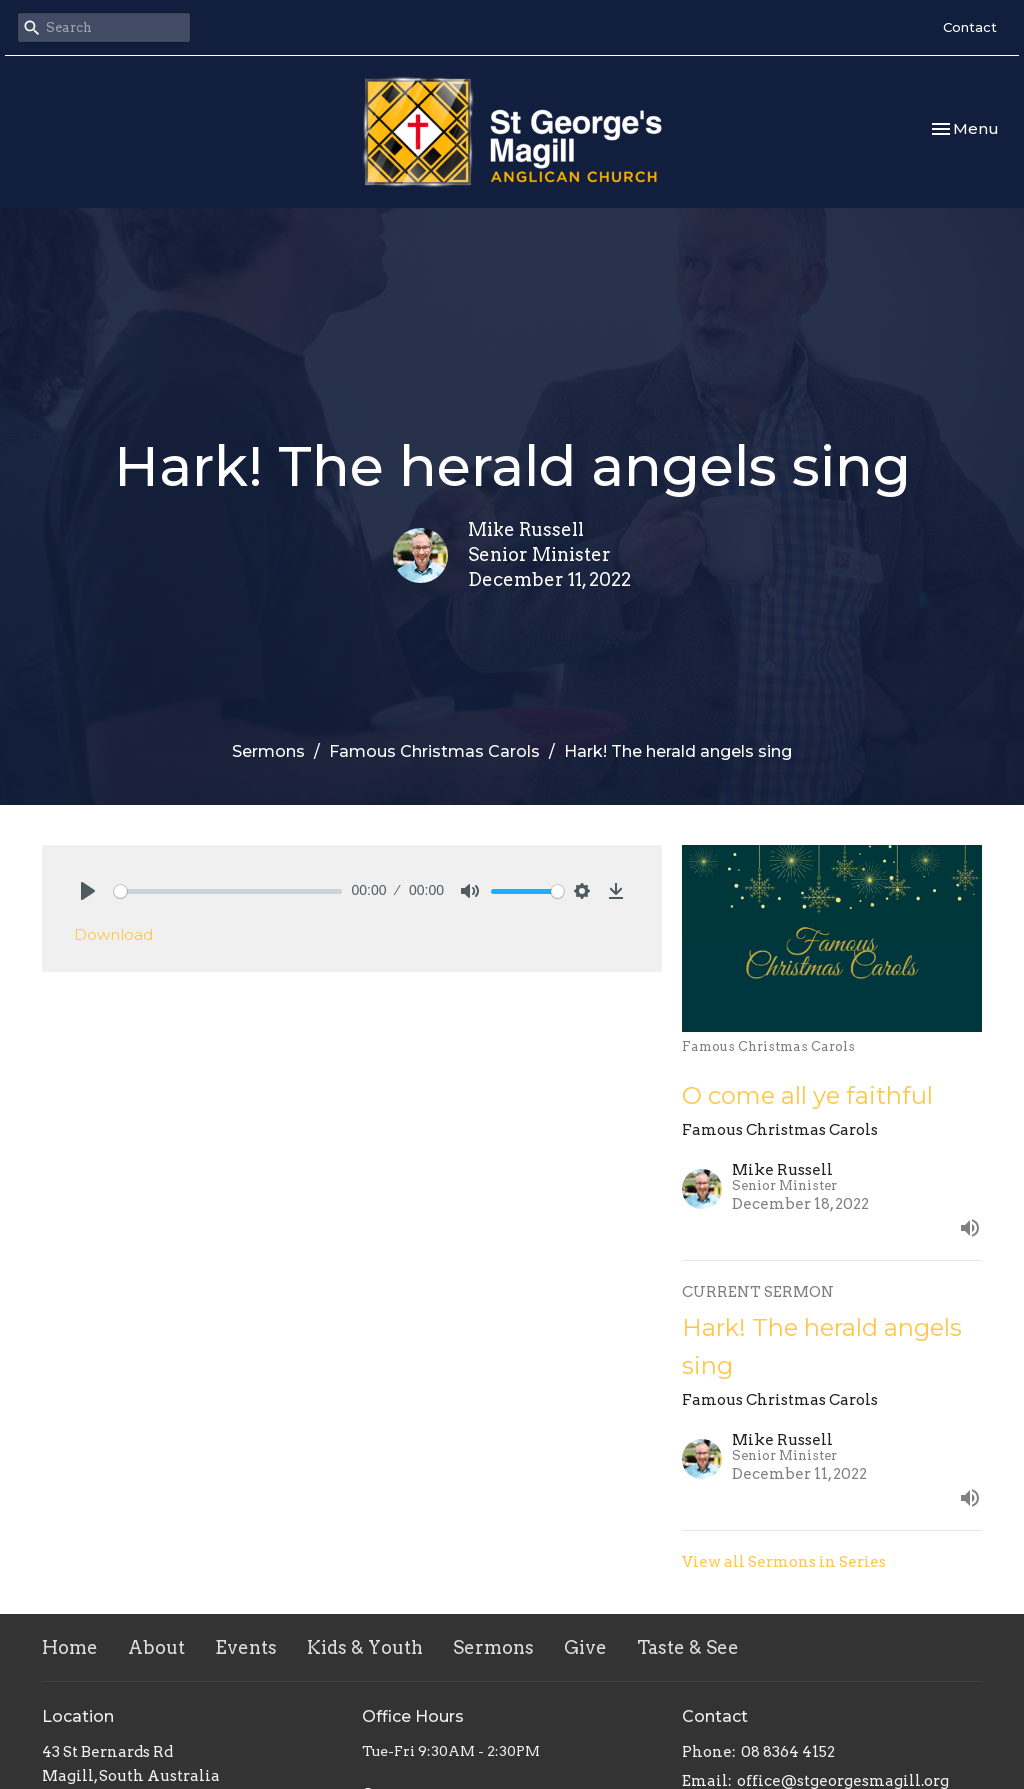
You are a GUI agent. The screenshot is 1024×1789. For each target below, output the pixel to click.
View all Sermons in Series (784, 1562)
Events (246, 1647)
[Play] (88, 891)
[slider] (228, 891)
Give (585, 1647)
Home (70, 1647)
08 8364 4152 (788, 1752)
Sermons (268, 751)
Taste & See (688, 1647)
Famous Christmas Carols (434, 751)
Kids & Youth (365, 1647)
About (156, 1647)
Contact (970, 27)
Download (113, 934)
